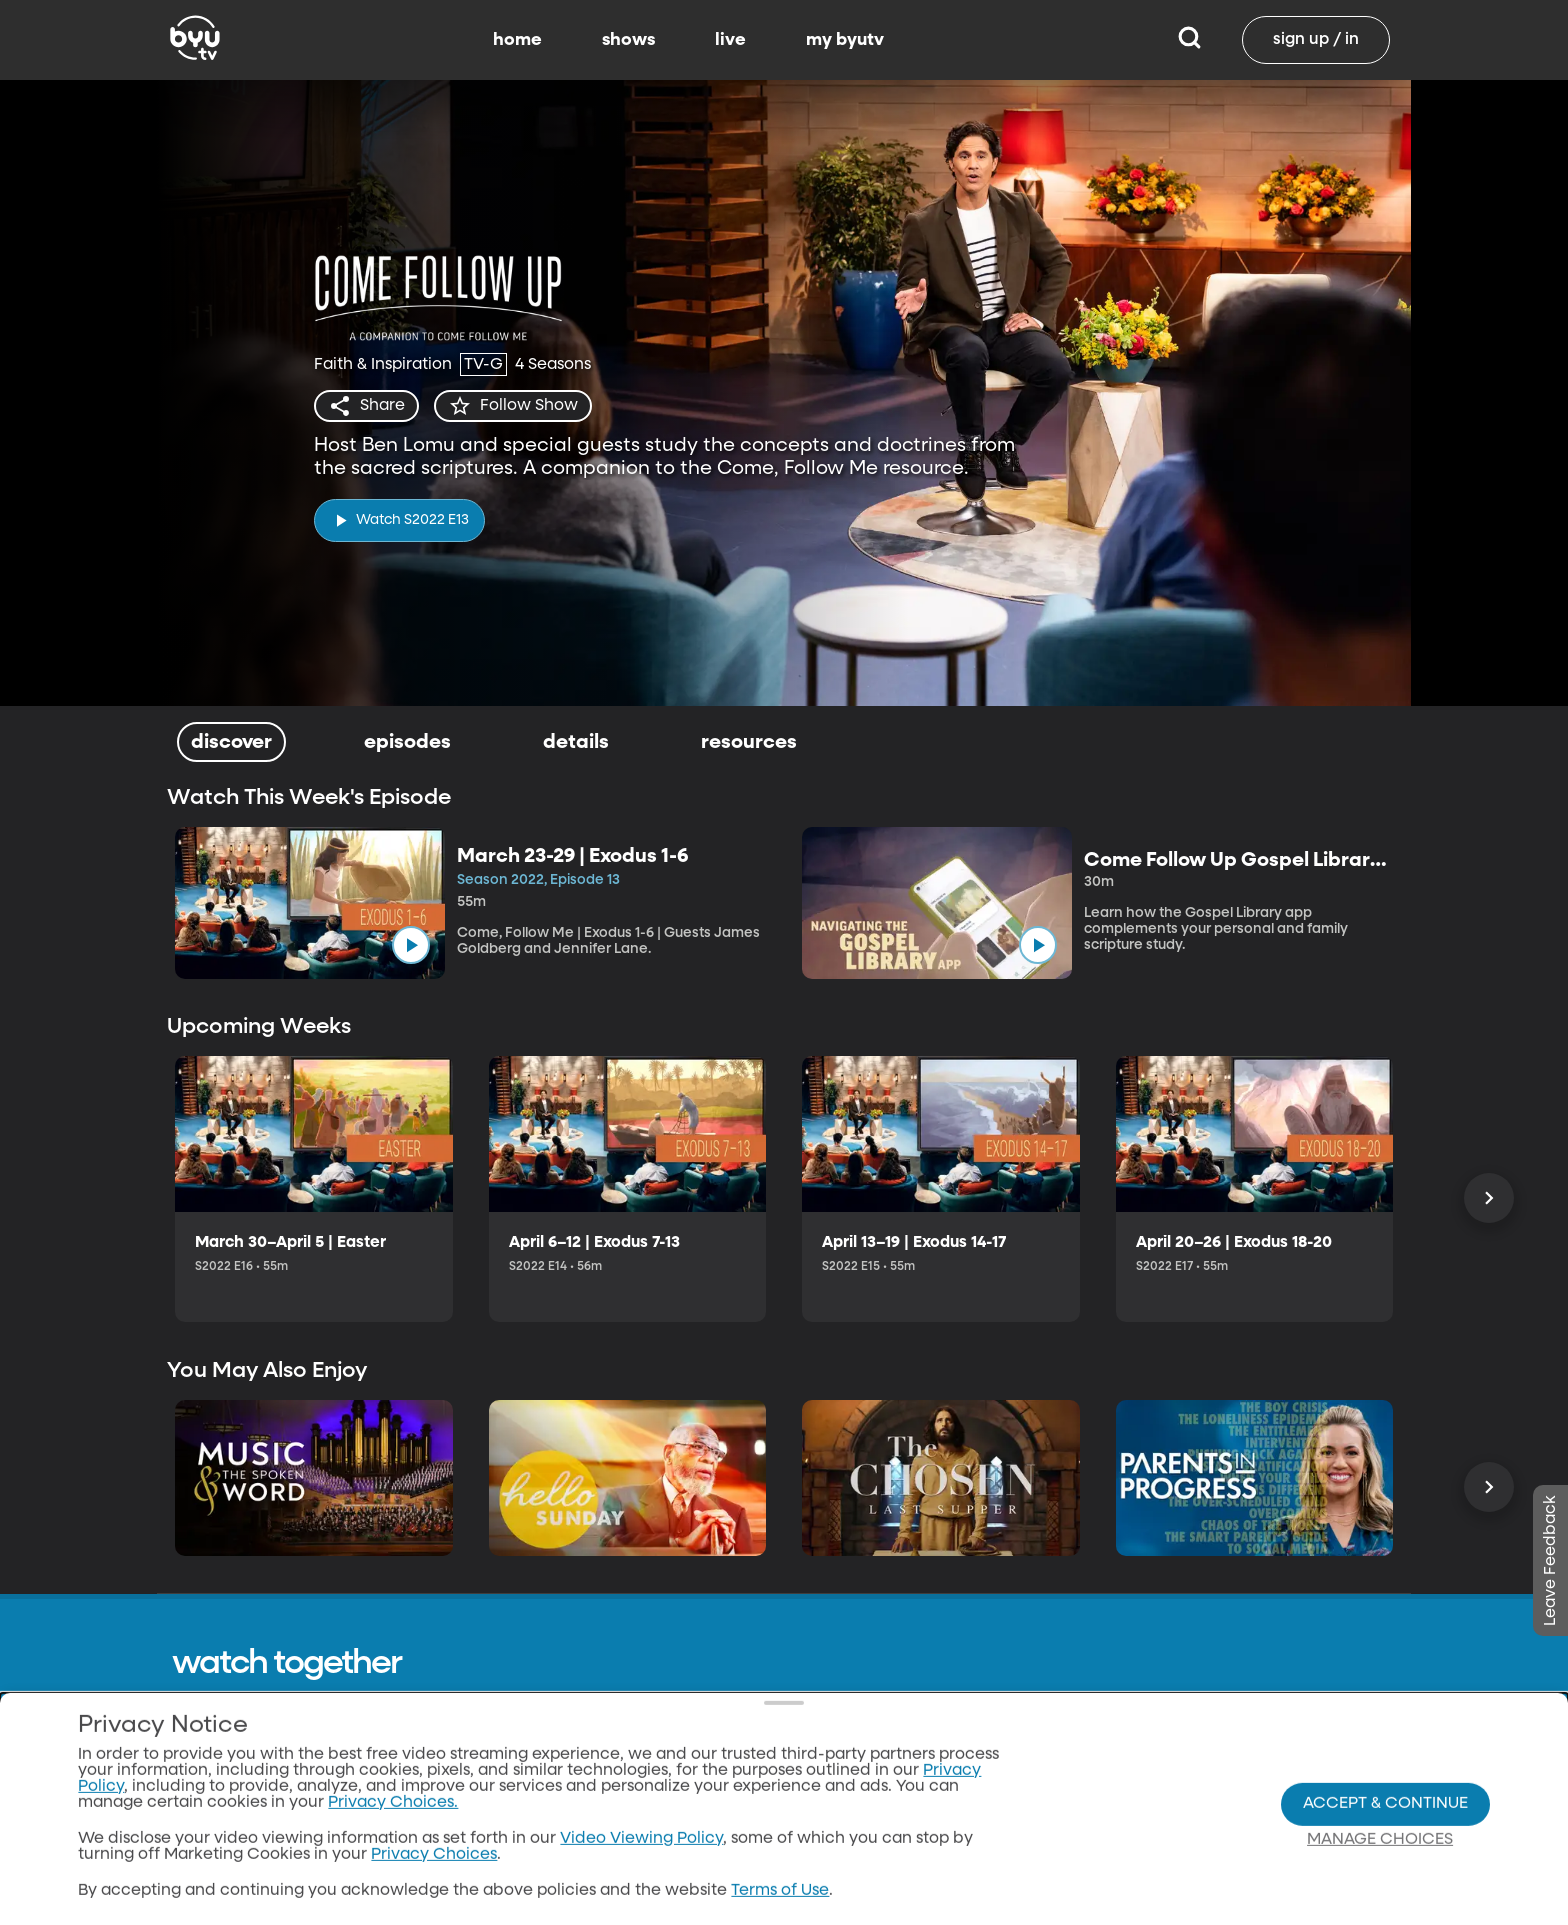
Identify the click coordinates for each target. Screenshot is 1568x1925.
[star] (513, 406)
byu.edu (1020, 1749)
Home (860, 1749)
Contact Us (715, 1787)
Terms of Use (721, 1863)
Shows (862, 1787)
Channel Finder (897, 1901)
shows (628, 40)
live (730, 40)
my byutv (845, 40)
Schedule (874, 1825)
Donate (701, 1901)
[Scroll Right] (1489, 1198)
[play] (399, 520)
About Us (707, 1749)
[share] (366, 406)
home (517, 40)
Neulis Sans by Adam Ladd (281, 1904)
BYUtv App (877, 1863)
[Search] (1189, 40)
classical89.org (1045, 1825)
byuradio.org (1038, 1787)
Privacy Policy (726, 1825)
